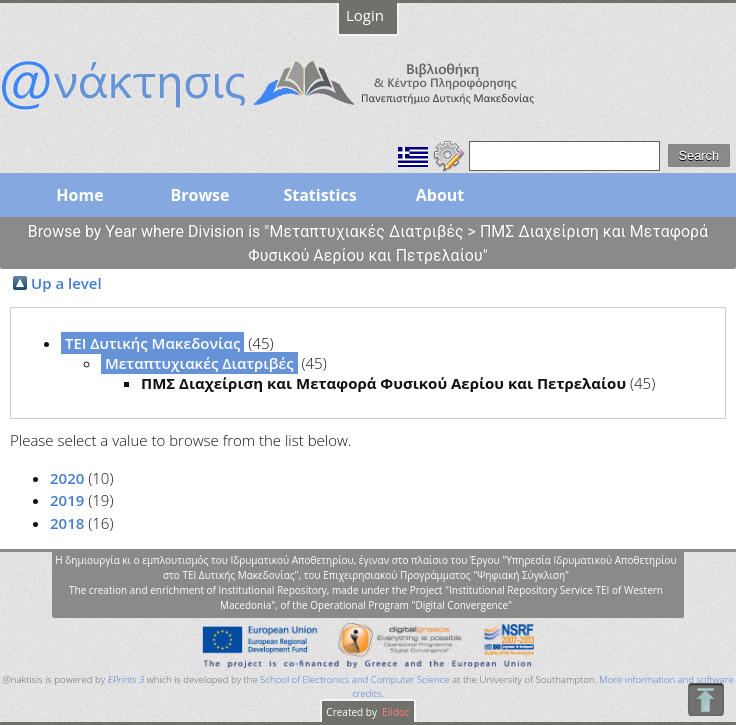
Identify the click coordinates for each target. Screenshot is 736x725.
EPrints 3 (126, 679)
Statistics (319, 195)
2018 (67, 523)
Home (79, 195)
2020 (67, 478)
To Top (705, 699)
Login (365, 15)
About (440, 195)
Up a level (66, 283)
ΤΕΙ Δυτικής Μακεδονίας (152, 343)
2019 (67, 500)
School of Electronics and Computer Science (354, 679)
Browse (199, 195)
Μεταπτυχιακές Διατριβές (199, 363)
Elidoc (395, 712)
